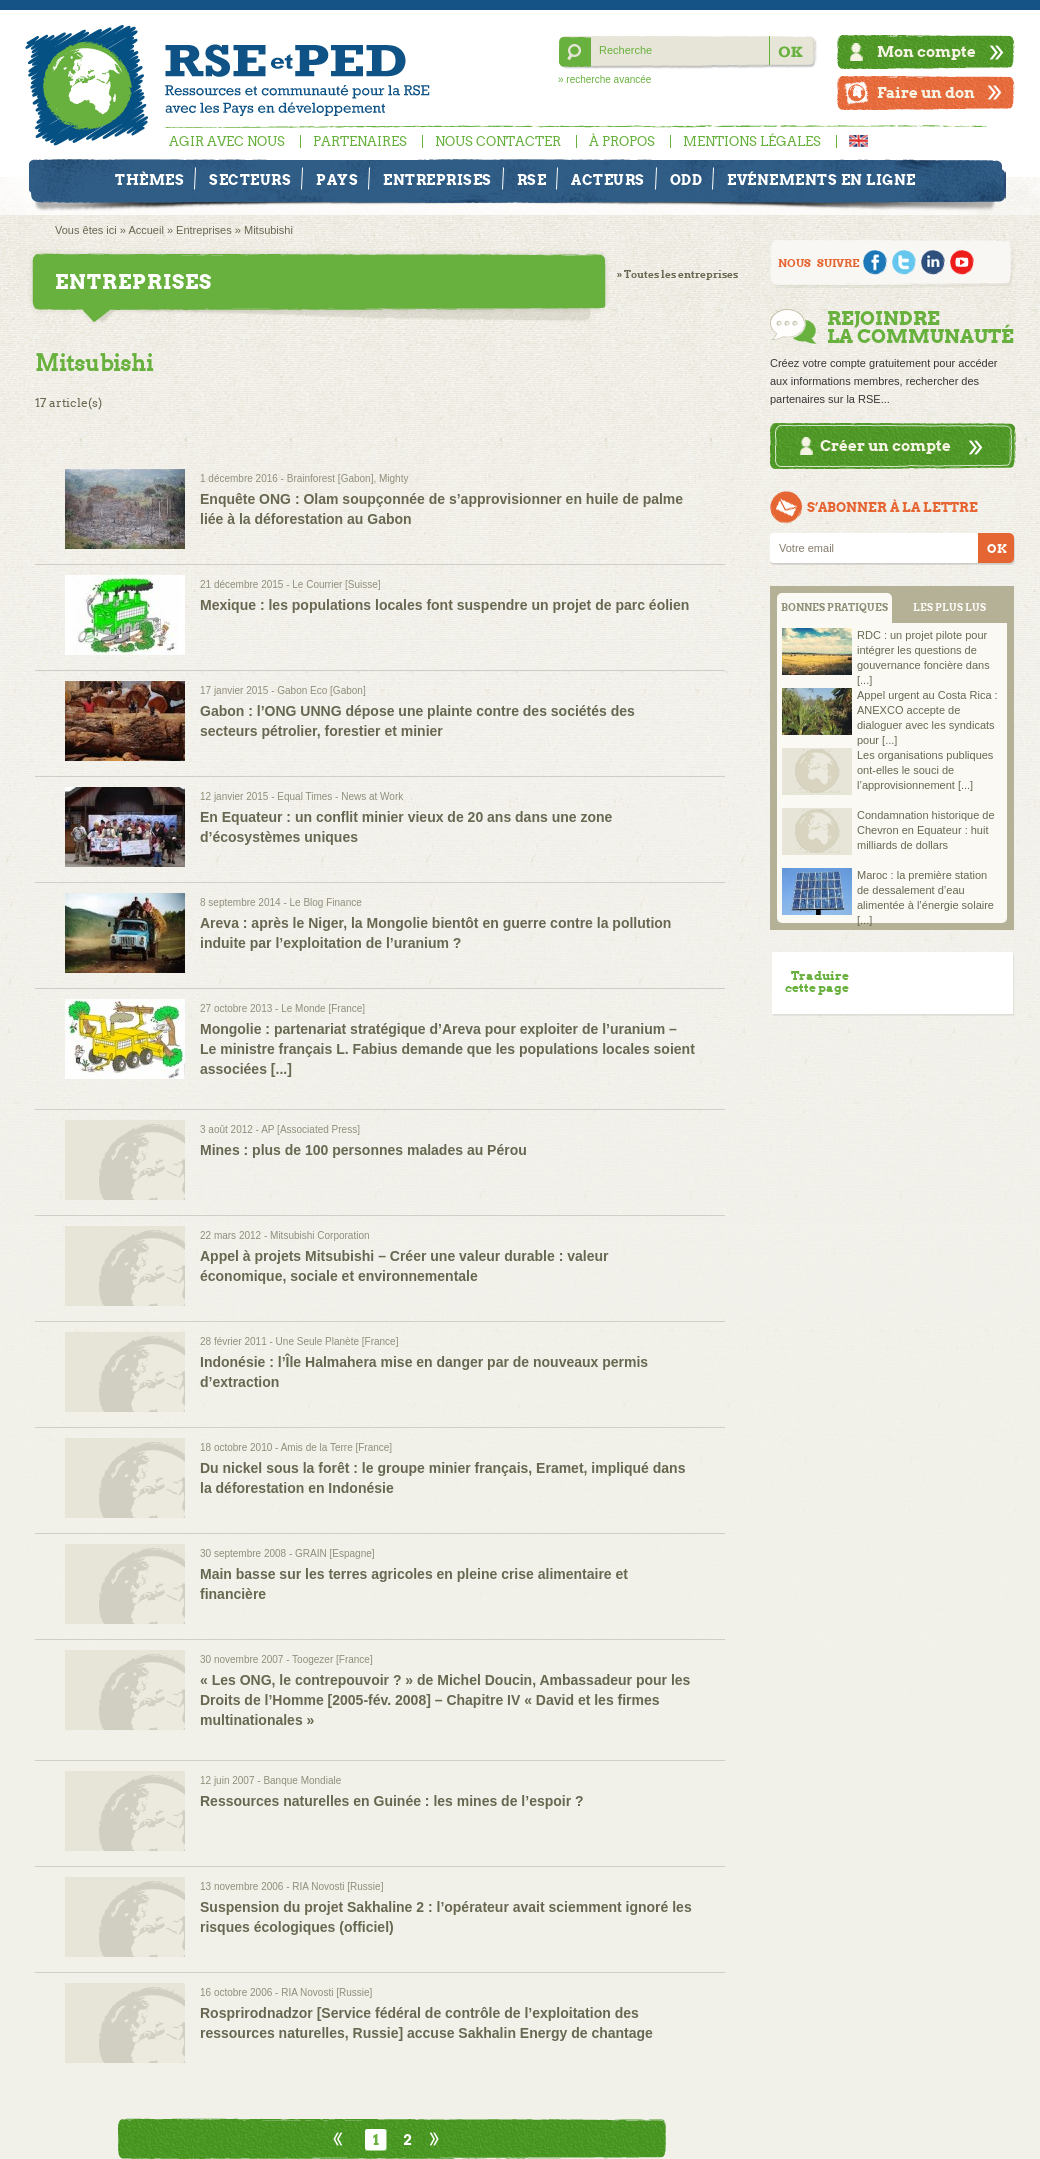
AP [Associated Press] (310, 1129)
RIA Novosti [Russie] (337, 1886)
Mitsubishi (268, 230)
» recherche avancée (604, 79)
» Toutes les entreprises (677, 274)
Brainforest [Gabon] (330, 478)
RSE (532, 180)
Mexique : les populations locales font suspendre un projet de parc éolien (444, 605)
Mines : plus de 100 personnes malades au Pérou (363, 1150)
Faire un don (926, 92)
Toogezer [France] (332, 1659)
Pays (337, 180)
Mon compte (926, 51)
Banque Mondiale (302, 1780)
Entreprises (437, 180)
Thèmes (149, 180)
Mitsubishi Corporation (320, 1235)
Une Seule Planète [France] (337, 1341)
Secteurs (250, 180)
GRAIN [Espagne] (334, 1553)
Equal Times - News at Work (340, 796)
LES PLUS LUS (949, 607)
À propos (622, 141)
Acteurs (608, 180)
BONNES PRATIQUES (834, 607)
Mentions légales (752, 141)
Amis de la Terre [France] (337, 1447)
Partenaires (360, 141)
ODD (686, 180)
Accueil (145, 230)
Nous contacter (498, 141)
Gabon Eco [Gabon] (321, 690)
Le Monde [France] (323, 1008)
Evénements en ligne (821, 180)
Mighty (393, 478)
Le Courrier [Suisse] (336, 584)
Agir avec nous (227, 141)
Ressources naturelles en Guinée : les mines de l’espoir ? (392, 1801)
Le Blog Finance (326, 902)
